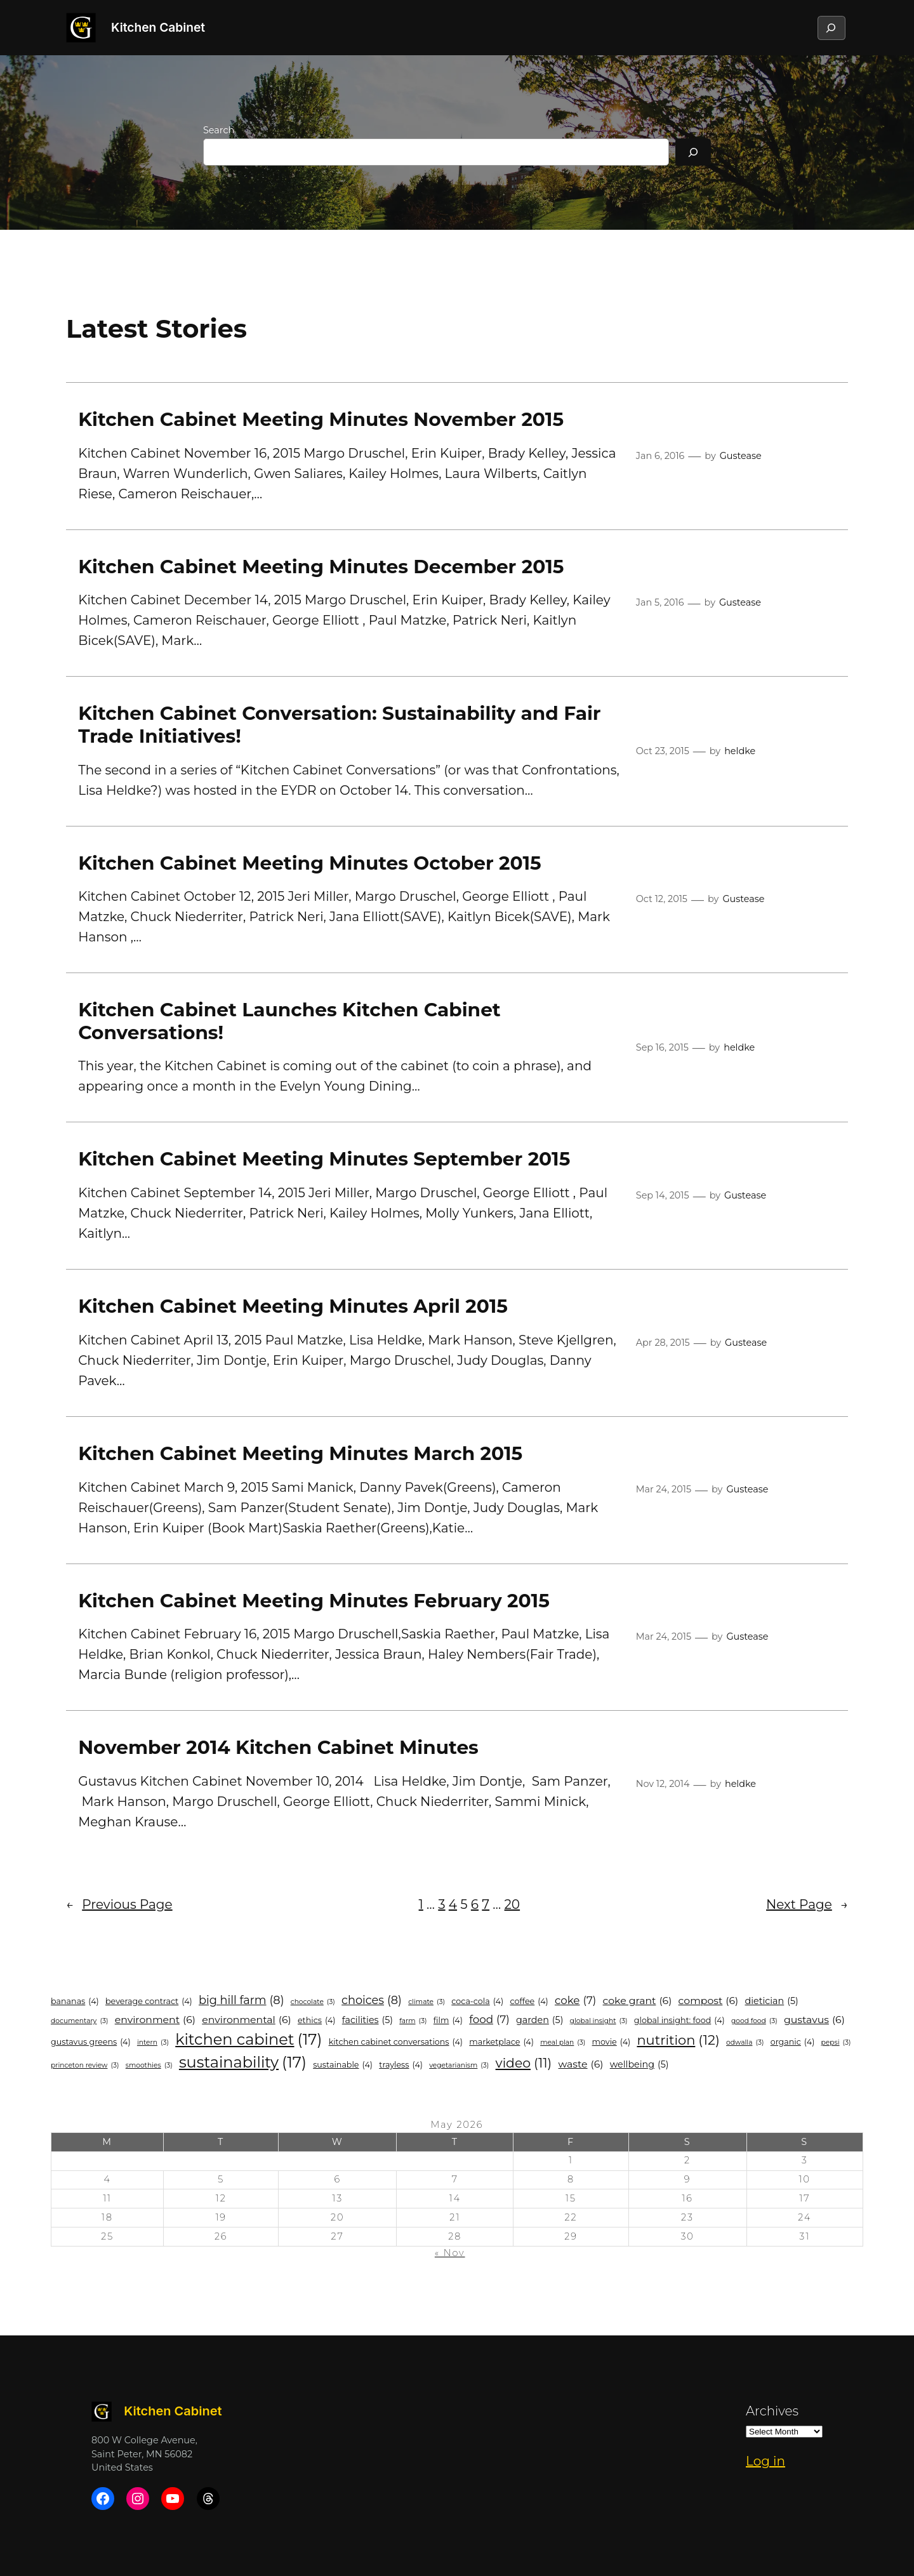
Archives (772, 2411)
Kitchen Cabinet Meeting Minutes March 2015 (300, 1453)
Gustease (741, 455)
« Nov (450, 2253)
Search (218, 130)
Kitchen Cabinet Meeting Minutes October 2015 (309, 863)
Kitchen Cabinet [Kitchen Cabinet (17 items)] (248, 2039)
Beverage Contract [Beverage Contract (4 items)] (148, 2001)
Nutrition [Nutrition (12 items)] (678, 2040)
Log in (765, 2461)
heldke (739, 751)
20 (512, 1904)
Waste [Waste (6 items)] (581, 2064)
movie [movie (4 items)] (611, 2042)
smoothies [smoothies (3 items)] (149, 2066)
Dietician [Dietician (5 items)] (771, 2001)
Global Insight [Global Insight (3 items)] (599, 2021)
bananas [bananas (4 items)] (75, 2001)
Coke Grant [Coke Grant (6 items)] (637, 2000)
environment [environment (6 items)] (155, 2020)
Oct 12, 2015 (661, 899)
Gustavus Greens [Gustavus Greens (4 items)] (91, 2042)
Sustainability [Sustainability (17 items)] (243, 2062)
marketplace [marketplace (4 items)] (501, 2042)
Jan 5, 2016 (660, 602)
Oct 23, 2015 (662, 751)
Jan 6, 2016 (660, 455)
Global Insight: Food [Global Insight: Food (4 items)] (679, 2020)
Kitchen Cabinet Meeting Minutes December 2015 (321, 566)
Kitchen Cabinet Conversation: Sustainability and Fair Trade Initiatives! (339, 724)
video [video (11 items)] (524, 2063)
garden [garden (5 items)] (539, 2020)
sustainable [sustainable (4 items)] (343, 2065)
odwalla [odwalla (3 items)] (745, 2043)
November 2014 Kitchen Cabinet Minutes (278, 1747)
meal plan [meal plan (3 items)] (562, 2043)
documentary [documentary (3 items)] (79, 2021)
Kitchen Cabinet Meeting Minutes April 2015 (293, 1306)
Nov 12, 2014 (663, 1783)
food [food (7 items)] (489, 2020)
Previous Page (119, 1904)
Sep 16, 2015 (662, 1047)
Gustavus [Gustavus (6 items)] (814, 2020)
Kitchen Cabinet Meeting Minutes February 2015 (314, 1601)
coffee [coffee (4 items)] (529, 2001)
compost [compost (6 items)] (709, 2000)
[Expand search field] (831, 28)
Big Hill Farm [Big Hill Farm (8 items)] (241, 2000)
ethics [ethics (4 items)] (317, 2020)
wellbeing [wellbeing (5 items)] (639, 2064)
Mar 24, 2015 (663, 1489)
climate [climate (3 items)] (426, 2002)
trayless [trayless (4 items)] (401, 2065)
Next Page (807, 1904)
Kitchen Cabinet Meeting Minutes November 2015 (321, 419)
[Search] (693, 152)
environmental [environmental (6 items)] (246, 2020)
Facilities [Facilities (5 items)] (367, 2020)
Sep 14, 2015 (662, 1195)
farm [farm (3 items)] (413, 2021)
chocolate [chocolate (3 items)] (313, 2002)
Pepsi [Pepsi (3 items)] (836, 2043)
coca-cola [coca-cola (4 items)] (477, 2001)
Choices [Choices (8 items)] (371, 2000)
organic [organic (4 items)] (793, 2042)
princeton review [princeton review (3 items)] (85, 2066)
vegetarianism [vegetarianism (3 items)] (459, 2066)
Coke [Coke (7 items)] (575, 2000)
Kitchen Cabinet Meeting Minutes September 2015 (324, 1159)
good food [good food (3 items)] (754, 2021)
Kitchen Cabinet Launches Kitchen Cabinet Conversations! (289, 1021)
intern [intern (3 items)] (153, 2043)
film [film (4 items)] (448, 2020)
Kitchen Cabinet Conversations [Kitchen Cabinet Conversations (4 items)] (396, 2042)
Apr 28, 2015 (663, 1342)
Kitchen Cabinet (158, 27)
